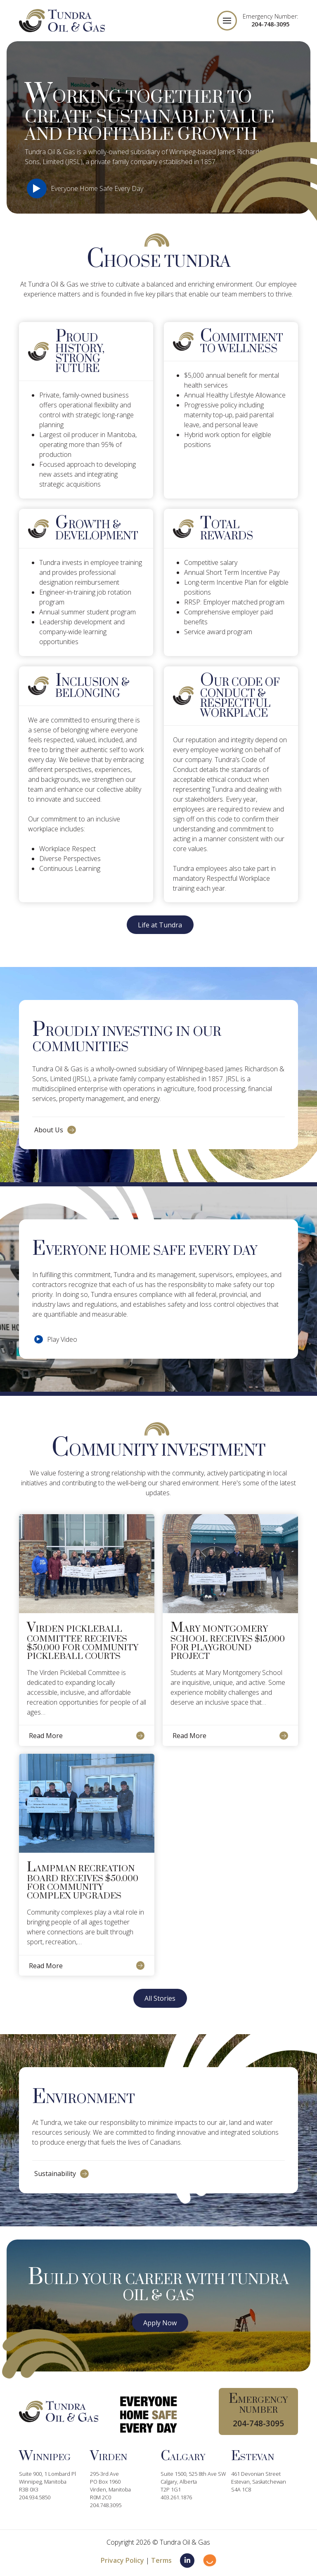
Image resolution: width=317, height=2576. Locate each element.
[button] (227, 21)
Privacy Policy (122, 2560)
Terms (161, 2560)
